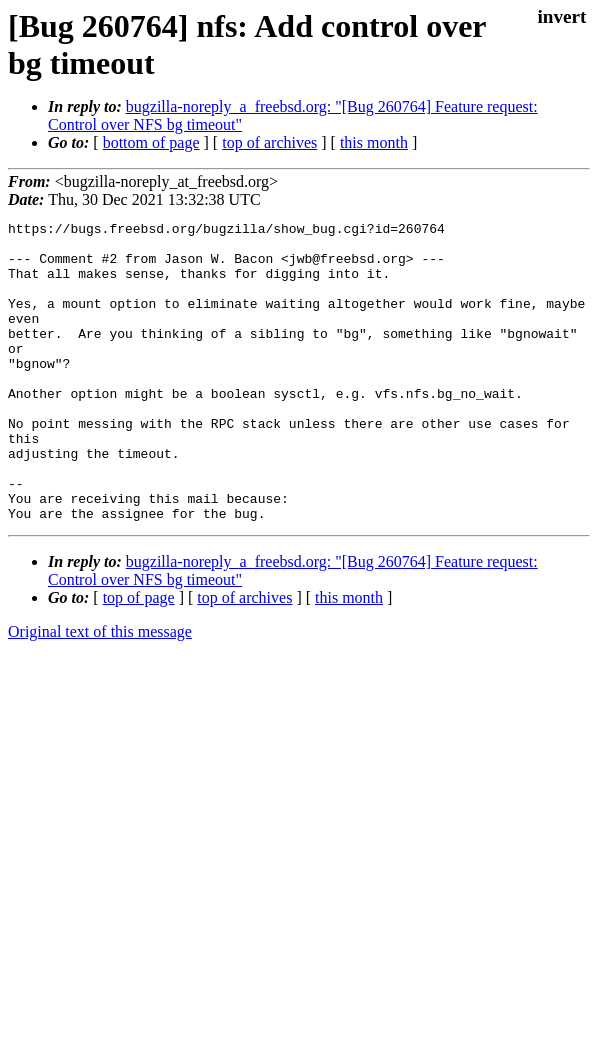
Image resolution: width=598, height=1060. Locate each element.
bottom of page (151, 142)
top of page (139, 657)
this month (374, 142)
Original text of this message (100, 691)
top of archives (269, 142)
